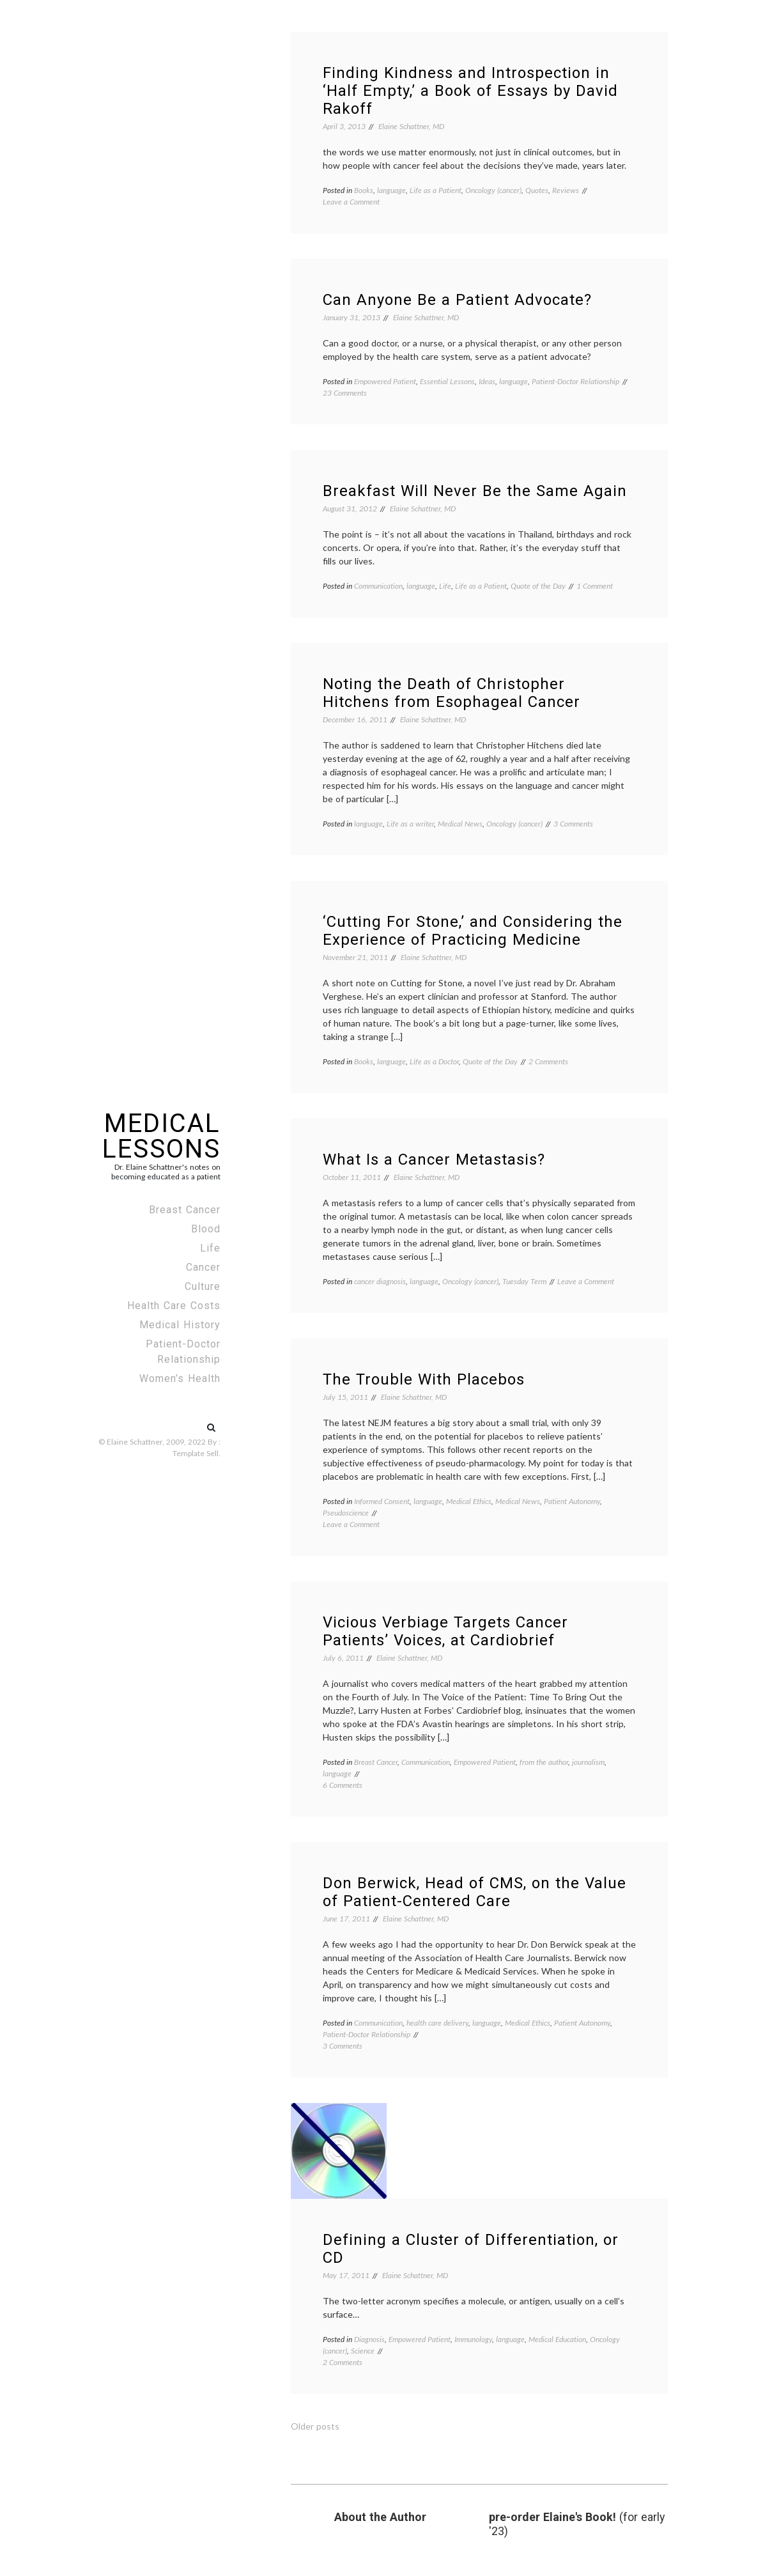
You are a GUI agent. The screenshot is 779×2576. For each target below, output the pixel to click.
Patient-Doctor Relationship (183, 1351)
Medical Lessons (161, 1136)
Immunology (473, 2339)
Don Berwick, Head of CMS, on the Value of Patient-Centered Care (474, 1892)
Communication (378, 586)
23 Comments (345, 393)
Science (362, 2350)
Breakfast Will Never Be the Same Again (475, 491)
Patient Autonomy (572, 1501)
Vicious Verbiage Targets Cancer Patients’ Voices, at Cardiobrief (445, 1631)
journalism (588, 1762)
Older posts (315, 2426)
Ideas (487, 381)
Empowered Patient (385, 381)
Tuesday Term (524, 1281)
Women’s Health (179, 1378)
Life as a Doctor (434, 1061)
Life (210, 1248)
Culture (202, 1286)
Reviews (565, 190)
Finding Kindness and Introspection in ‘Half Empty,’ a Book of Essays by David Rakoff (470, 91)
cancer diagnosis (380, 1281)
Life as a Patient (435, 190)
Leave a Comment (351, 201)
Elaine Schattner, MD (411, 126)
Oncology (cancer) (493, 190)
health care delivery (437, 2023)
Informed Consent (382, 1501)
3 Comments (573, 823)
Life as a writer (410, 823)
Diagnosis (369, 2339)
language (391, 190)
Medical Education (557, 2339)
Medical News (460, 823)
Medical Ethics (468, 1501)
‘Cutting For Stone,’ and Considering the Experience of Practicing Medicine (472, 931)
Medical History (179, 1325)
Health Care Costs (173, 1306)
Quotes (536, 190)
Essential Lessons (447, 381)
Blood (205, 1229)
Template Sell (196, 1453)
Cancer (203, 1267)
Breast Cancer (184, 1210)
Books (363, 190)
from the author (544, 1762)
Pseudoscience (346, 1512)
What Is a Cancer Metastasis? (434, 1159)
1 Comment (594, 586)
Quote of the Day (538, 586)
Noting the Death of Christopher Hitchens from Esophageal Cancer (451, 693)
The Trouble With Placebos (424, 1379)
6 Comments (342, 1785)
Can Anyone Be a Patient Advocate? (457, 300)
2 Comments (548, 1061)
